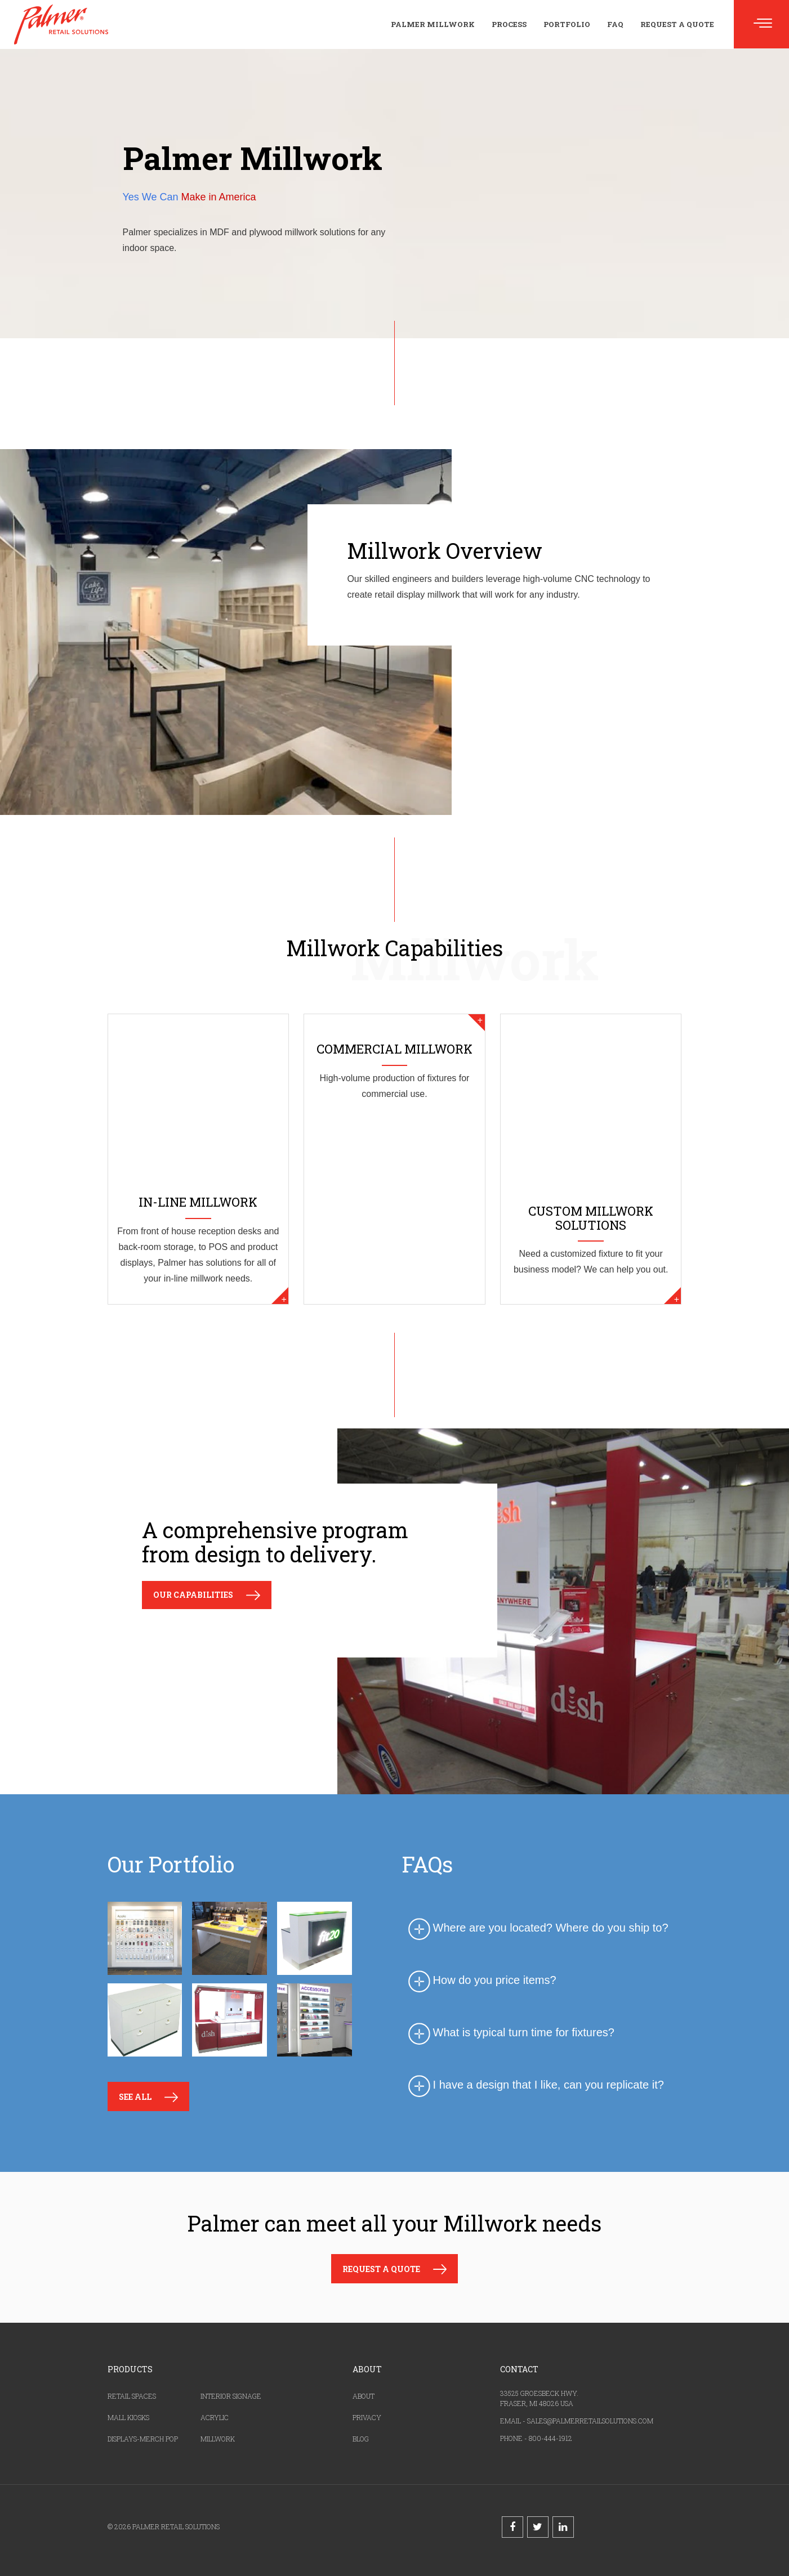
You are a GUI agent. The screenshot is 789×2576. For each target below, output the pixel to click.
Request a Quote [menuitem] (677, 24)
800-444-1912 (550, 2438)
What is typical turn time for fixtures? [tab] (509, 2032)
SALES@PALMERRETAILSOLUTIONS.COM (590, 2420)
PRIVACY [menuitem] (367, 2417)
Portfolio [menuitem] (566, 24)
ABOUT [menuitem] (364, 2395)
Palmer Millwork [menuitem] (433, 24)
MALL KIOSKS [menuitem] (128, 2417)
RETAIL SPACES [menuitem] (132, 2395)
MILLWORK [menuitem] (217, 2438)
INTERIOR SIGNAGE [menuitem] (230, 2395)
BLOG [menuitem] (361, 2438)
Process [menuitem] (509, 24)
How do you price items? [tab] (480, 1980)
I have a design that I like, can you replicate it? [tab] (534, 2085)
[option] (236, 1983)
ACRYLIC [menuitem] (214, 2417)
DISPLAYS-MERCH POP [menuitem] (143, 2438)
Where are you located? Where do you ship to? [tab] (536, 1928)
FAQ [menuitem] (615, 24)
